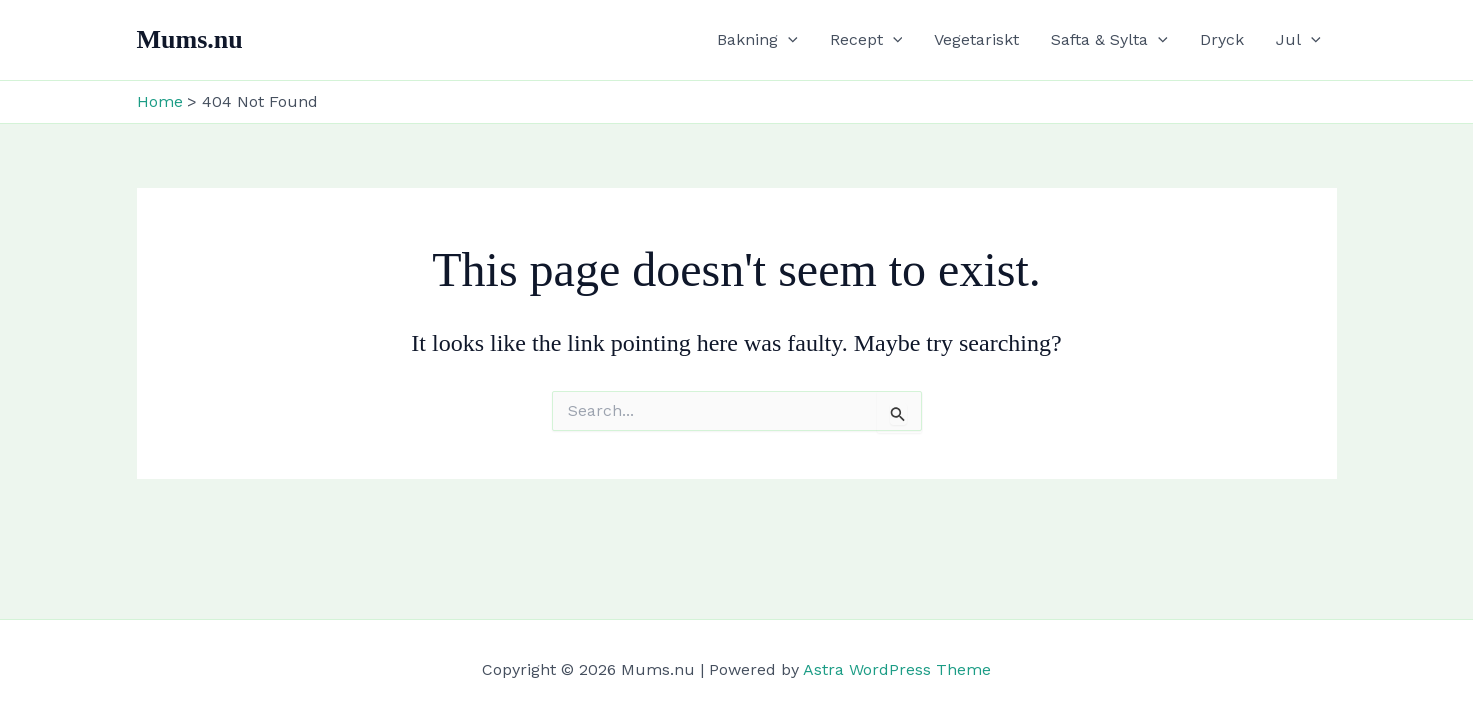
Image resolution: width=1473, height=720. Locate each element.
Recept (866, 40)
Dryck (1222, 39)
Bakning (757, 40)
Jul (1298, 40)
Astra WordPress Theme (897, 669)
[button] (788, 40)
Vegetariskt (976, 39)
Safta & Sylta (1109, 40)
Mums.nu (190, 39)
